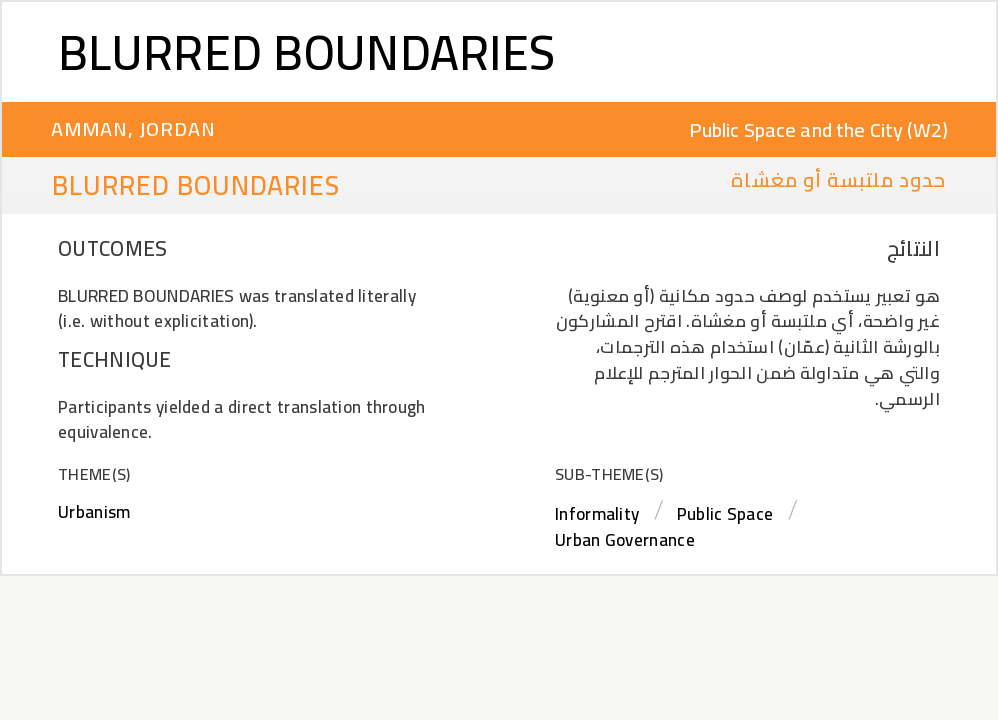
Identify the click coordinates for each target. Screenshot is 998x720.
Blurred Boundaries (306, 52)
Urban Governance (625, 540)
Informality (597, 514)
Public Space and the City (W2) (819, 129)
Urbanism (94, 512)
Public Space (725, 514)
